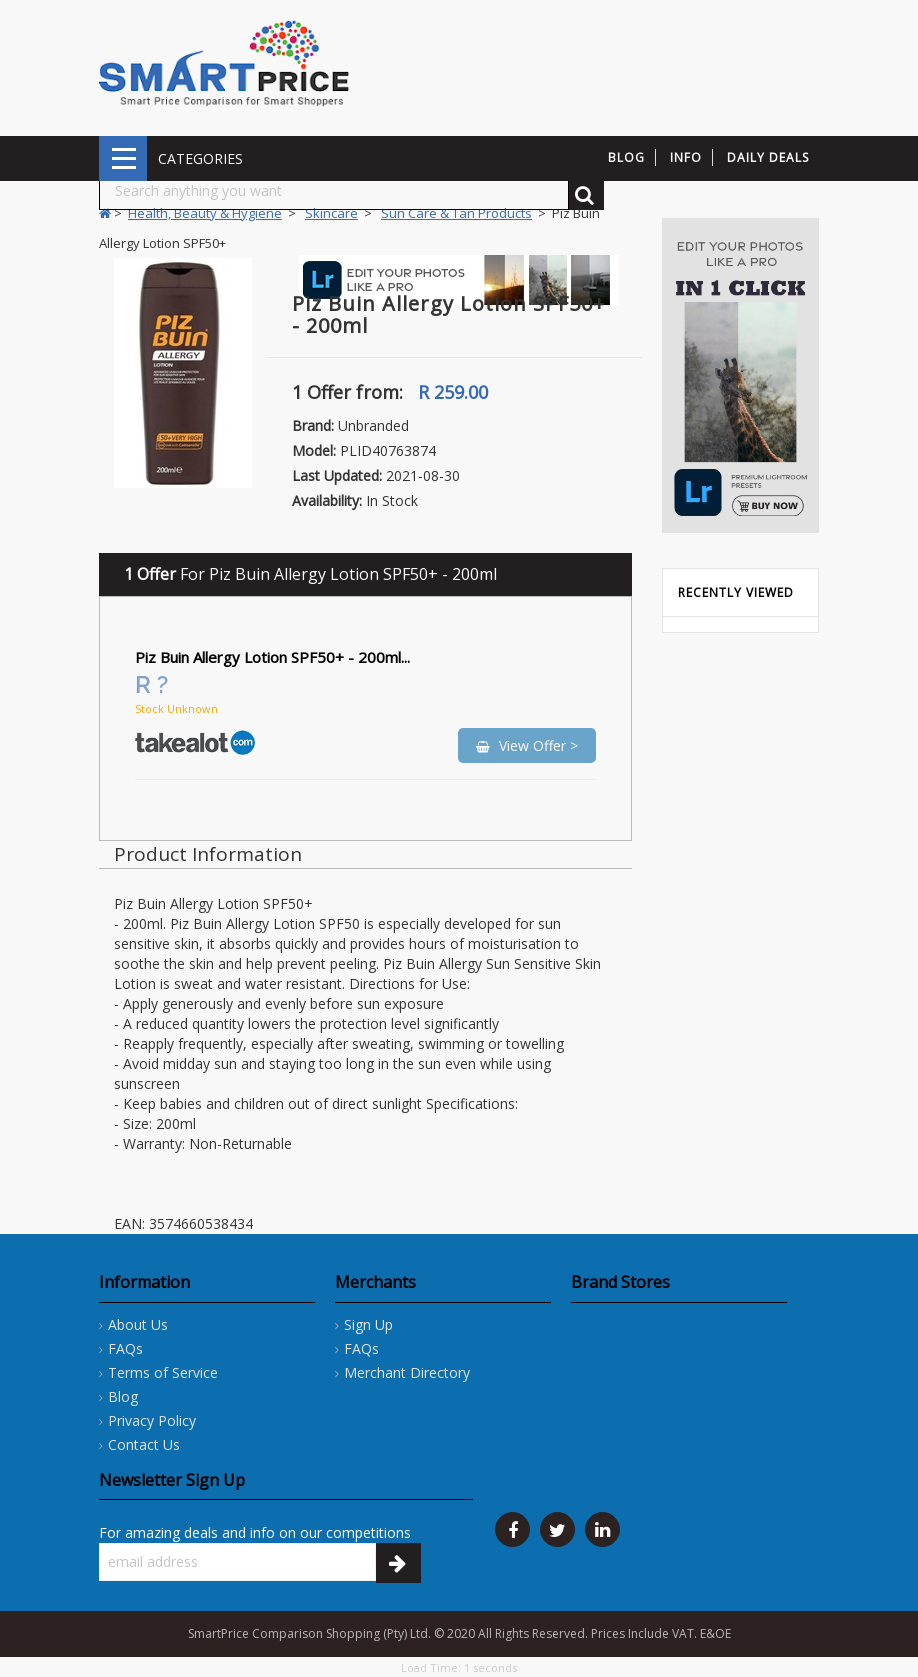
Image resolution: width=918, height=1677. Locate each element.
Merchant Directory (407, 1372)
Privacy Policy (152, 1420)
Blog (123, 1396)
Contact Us (144, 1444)
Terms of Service (163, 1372)
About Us (138, 1324)
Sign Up (368, 1324)
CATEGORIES (123, 158)
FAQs (125, 1348)
